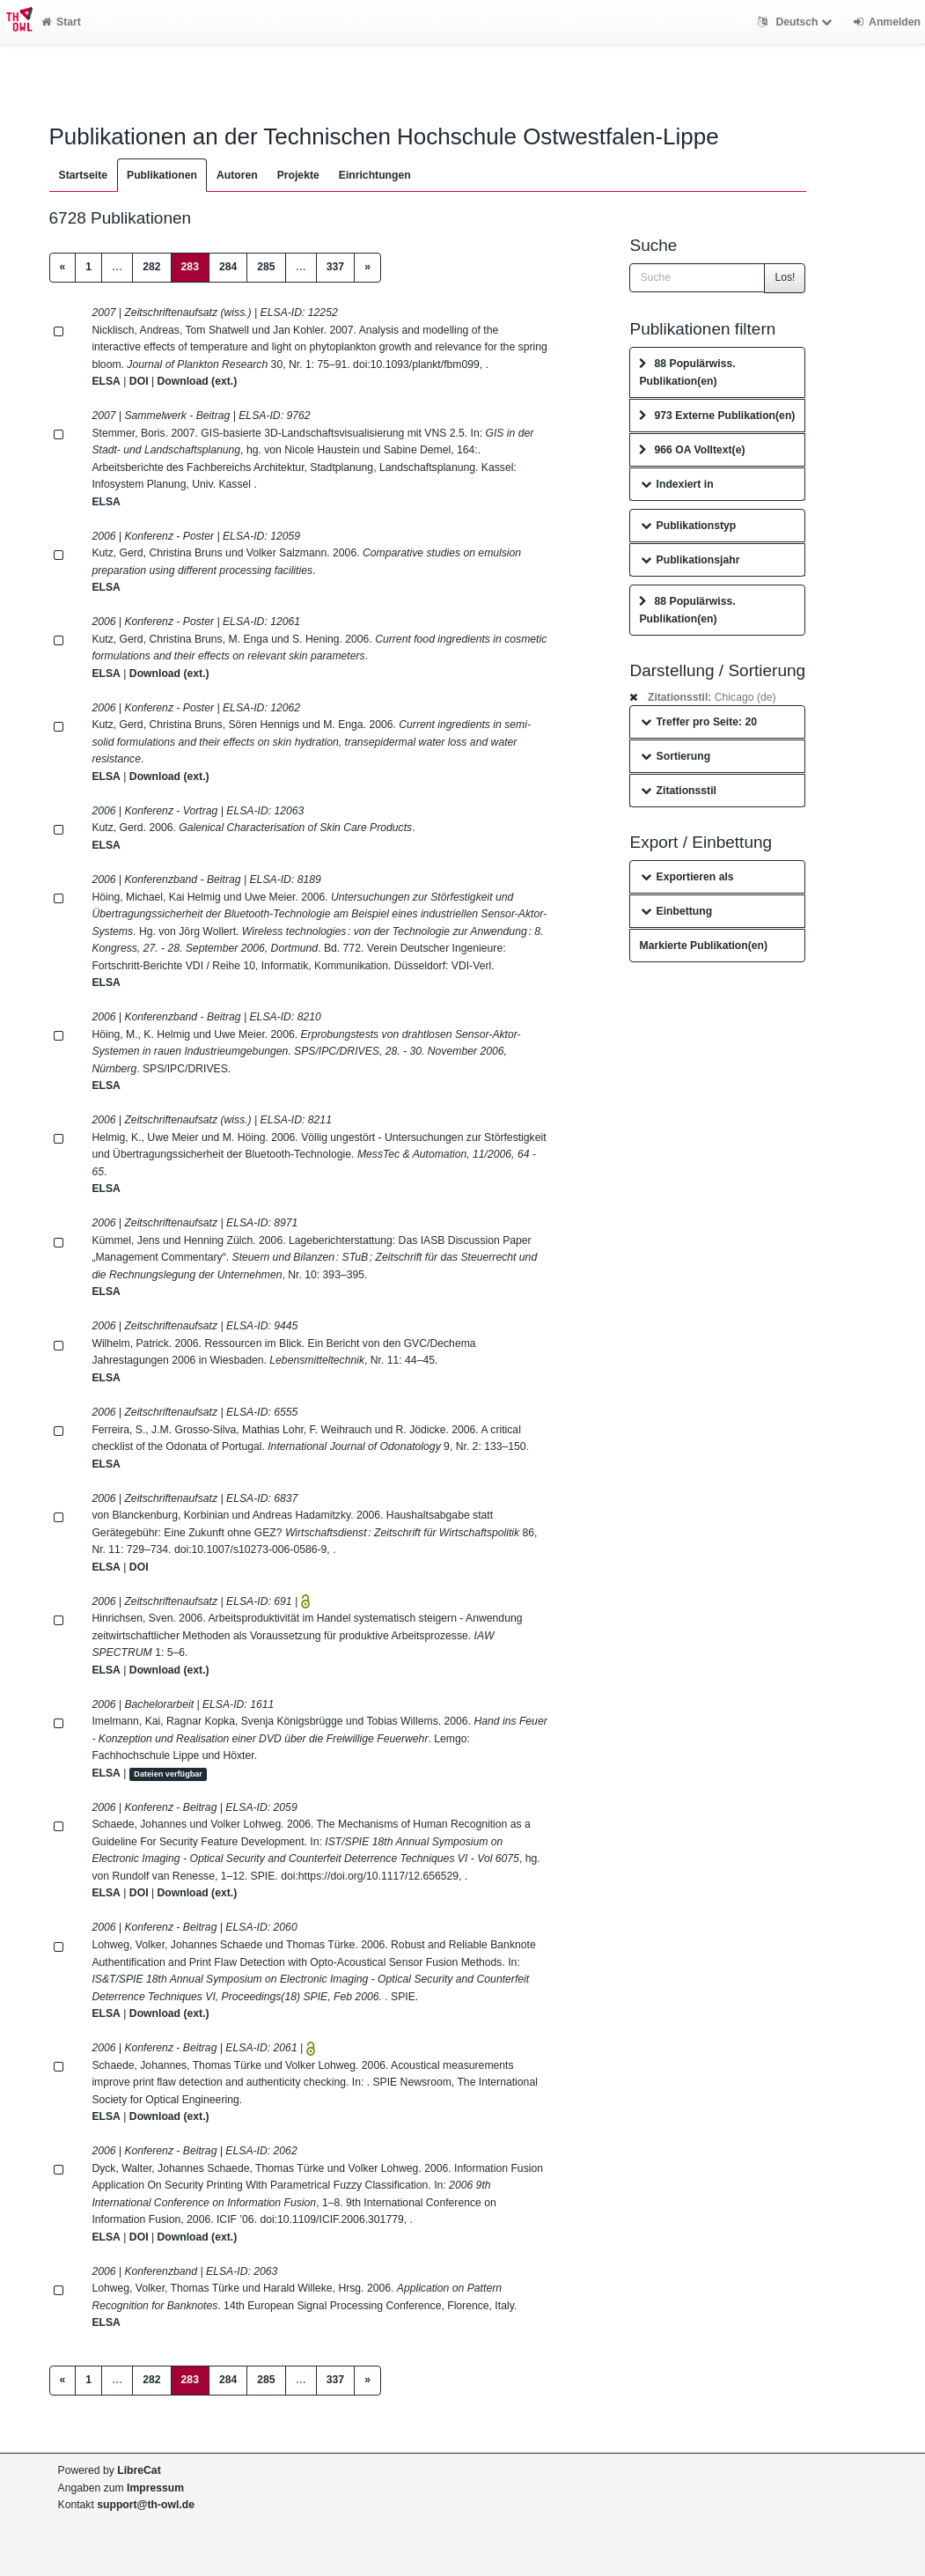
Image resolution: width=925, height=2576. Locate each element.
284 (228, 267)
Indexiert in (677, 484)
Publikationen (162, 175)
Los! (785, 277)
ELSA (106, 381)
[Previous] (63, 268)
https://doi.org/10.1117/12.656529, (380, 1876)
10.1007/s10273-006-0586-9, (261, 1549)
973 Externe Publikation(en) (717, 415)
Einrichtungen (375, 175)
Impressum (155, 2488)
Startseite (83, 175)
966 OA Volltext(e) (692, 450)
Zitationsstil (678, 790)
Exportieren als (687, 877)
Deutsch (797, 22)
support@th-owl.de (146, 2505)
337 (335, 267)
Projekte (298, 175)
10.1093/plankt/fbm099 (425, 364)
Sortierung (675, 756)
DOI (139, 381)
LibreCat (138, 2470)
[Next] (367, 268)
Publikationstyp (688, 525)
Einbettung (676, 911)
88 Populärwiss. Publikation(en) (687, 372)
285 (266, 267)
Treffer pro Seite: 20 (699, 722)
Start (61, 22)
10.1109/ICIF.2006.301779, (342, 2219)
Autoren (237, 175)
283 (195, 265)
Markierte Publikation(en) (703, 945)
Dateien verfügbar (168, 1774)
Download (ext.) (197, 381)
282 (151, 267)
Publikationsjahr (690, 560)
